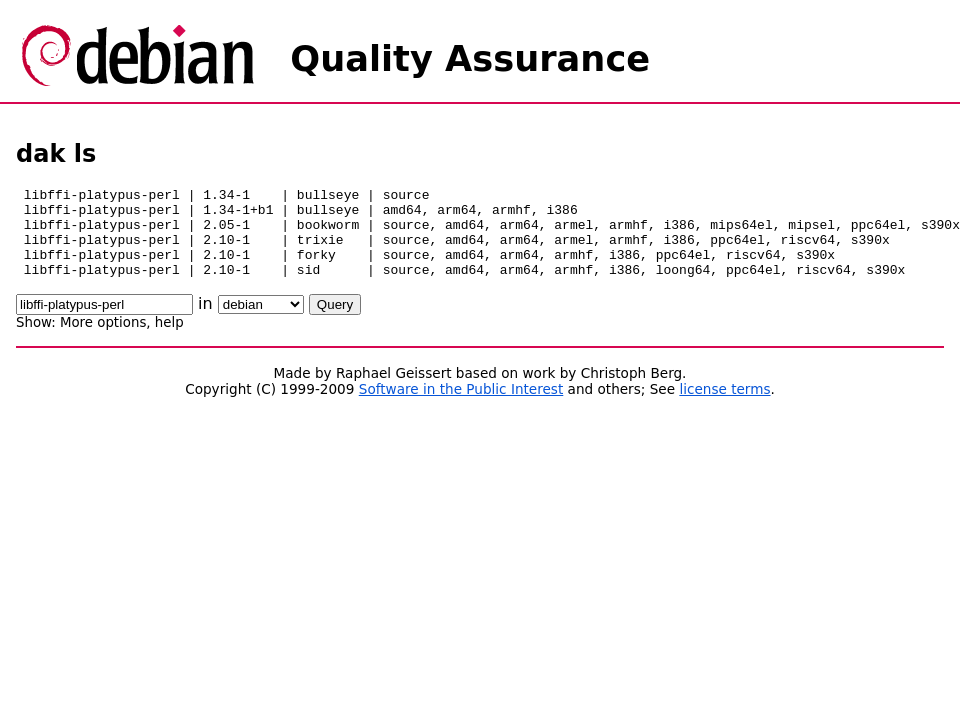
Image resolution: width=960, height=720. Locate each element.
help (169, 340)
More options (103, 340)
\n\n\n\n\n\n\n (261, 322)
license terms (724, 407)
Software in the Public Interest (461, 407)
